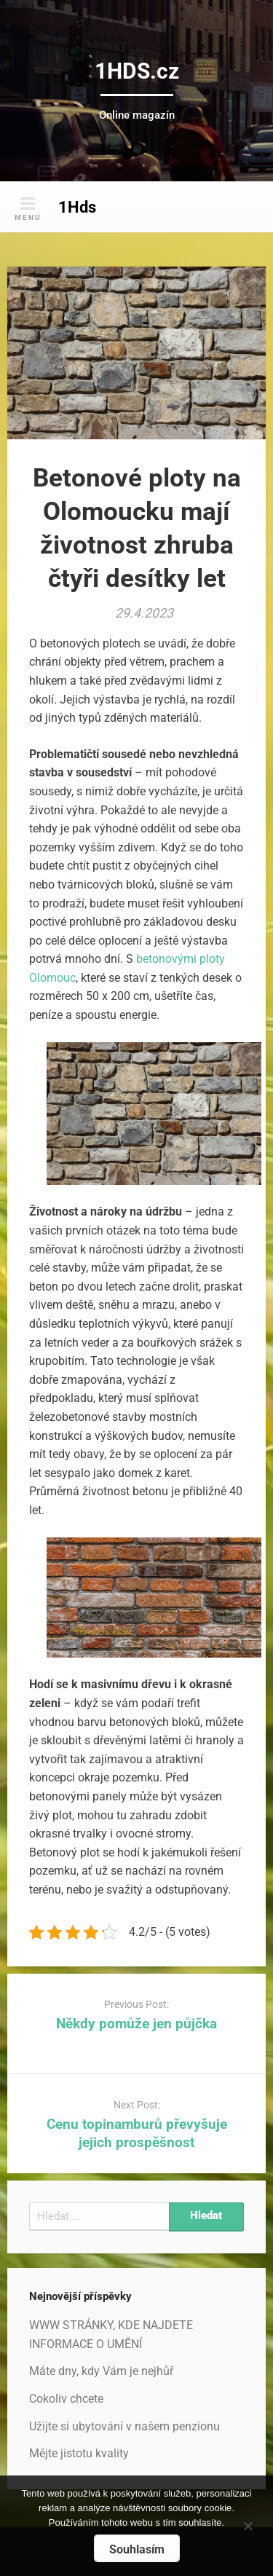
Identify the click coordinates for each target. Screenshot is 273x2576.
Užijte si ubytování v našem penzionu (124, 2426)
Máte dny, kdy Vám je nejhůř (101, 2371)
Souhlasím (137, 2549)
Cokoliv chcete (66, 2399)
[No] (247, 2523)
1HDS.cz (137, 71)
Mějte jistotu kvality (79, 2453)
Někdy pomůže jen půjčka (136, 2023)
